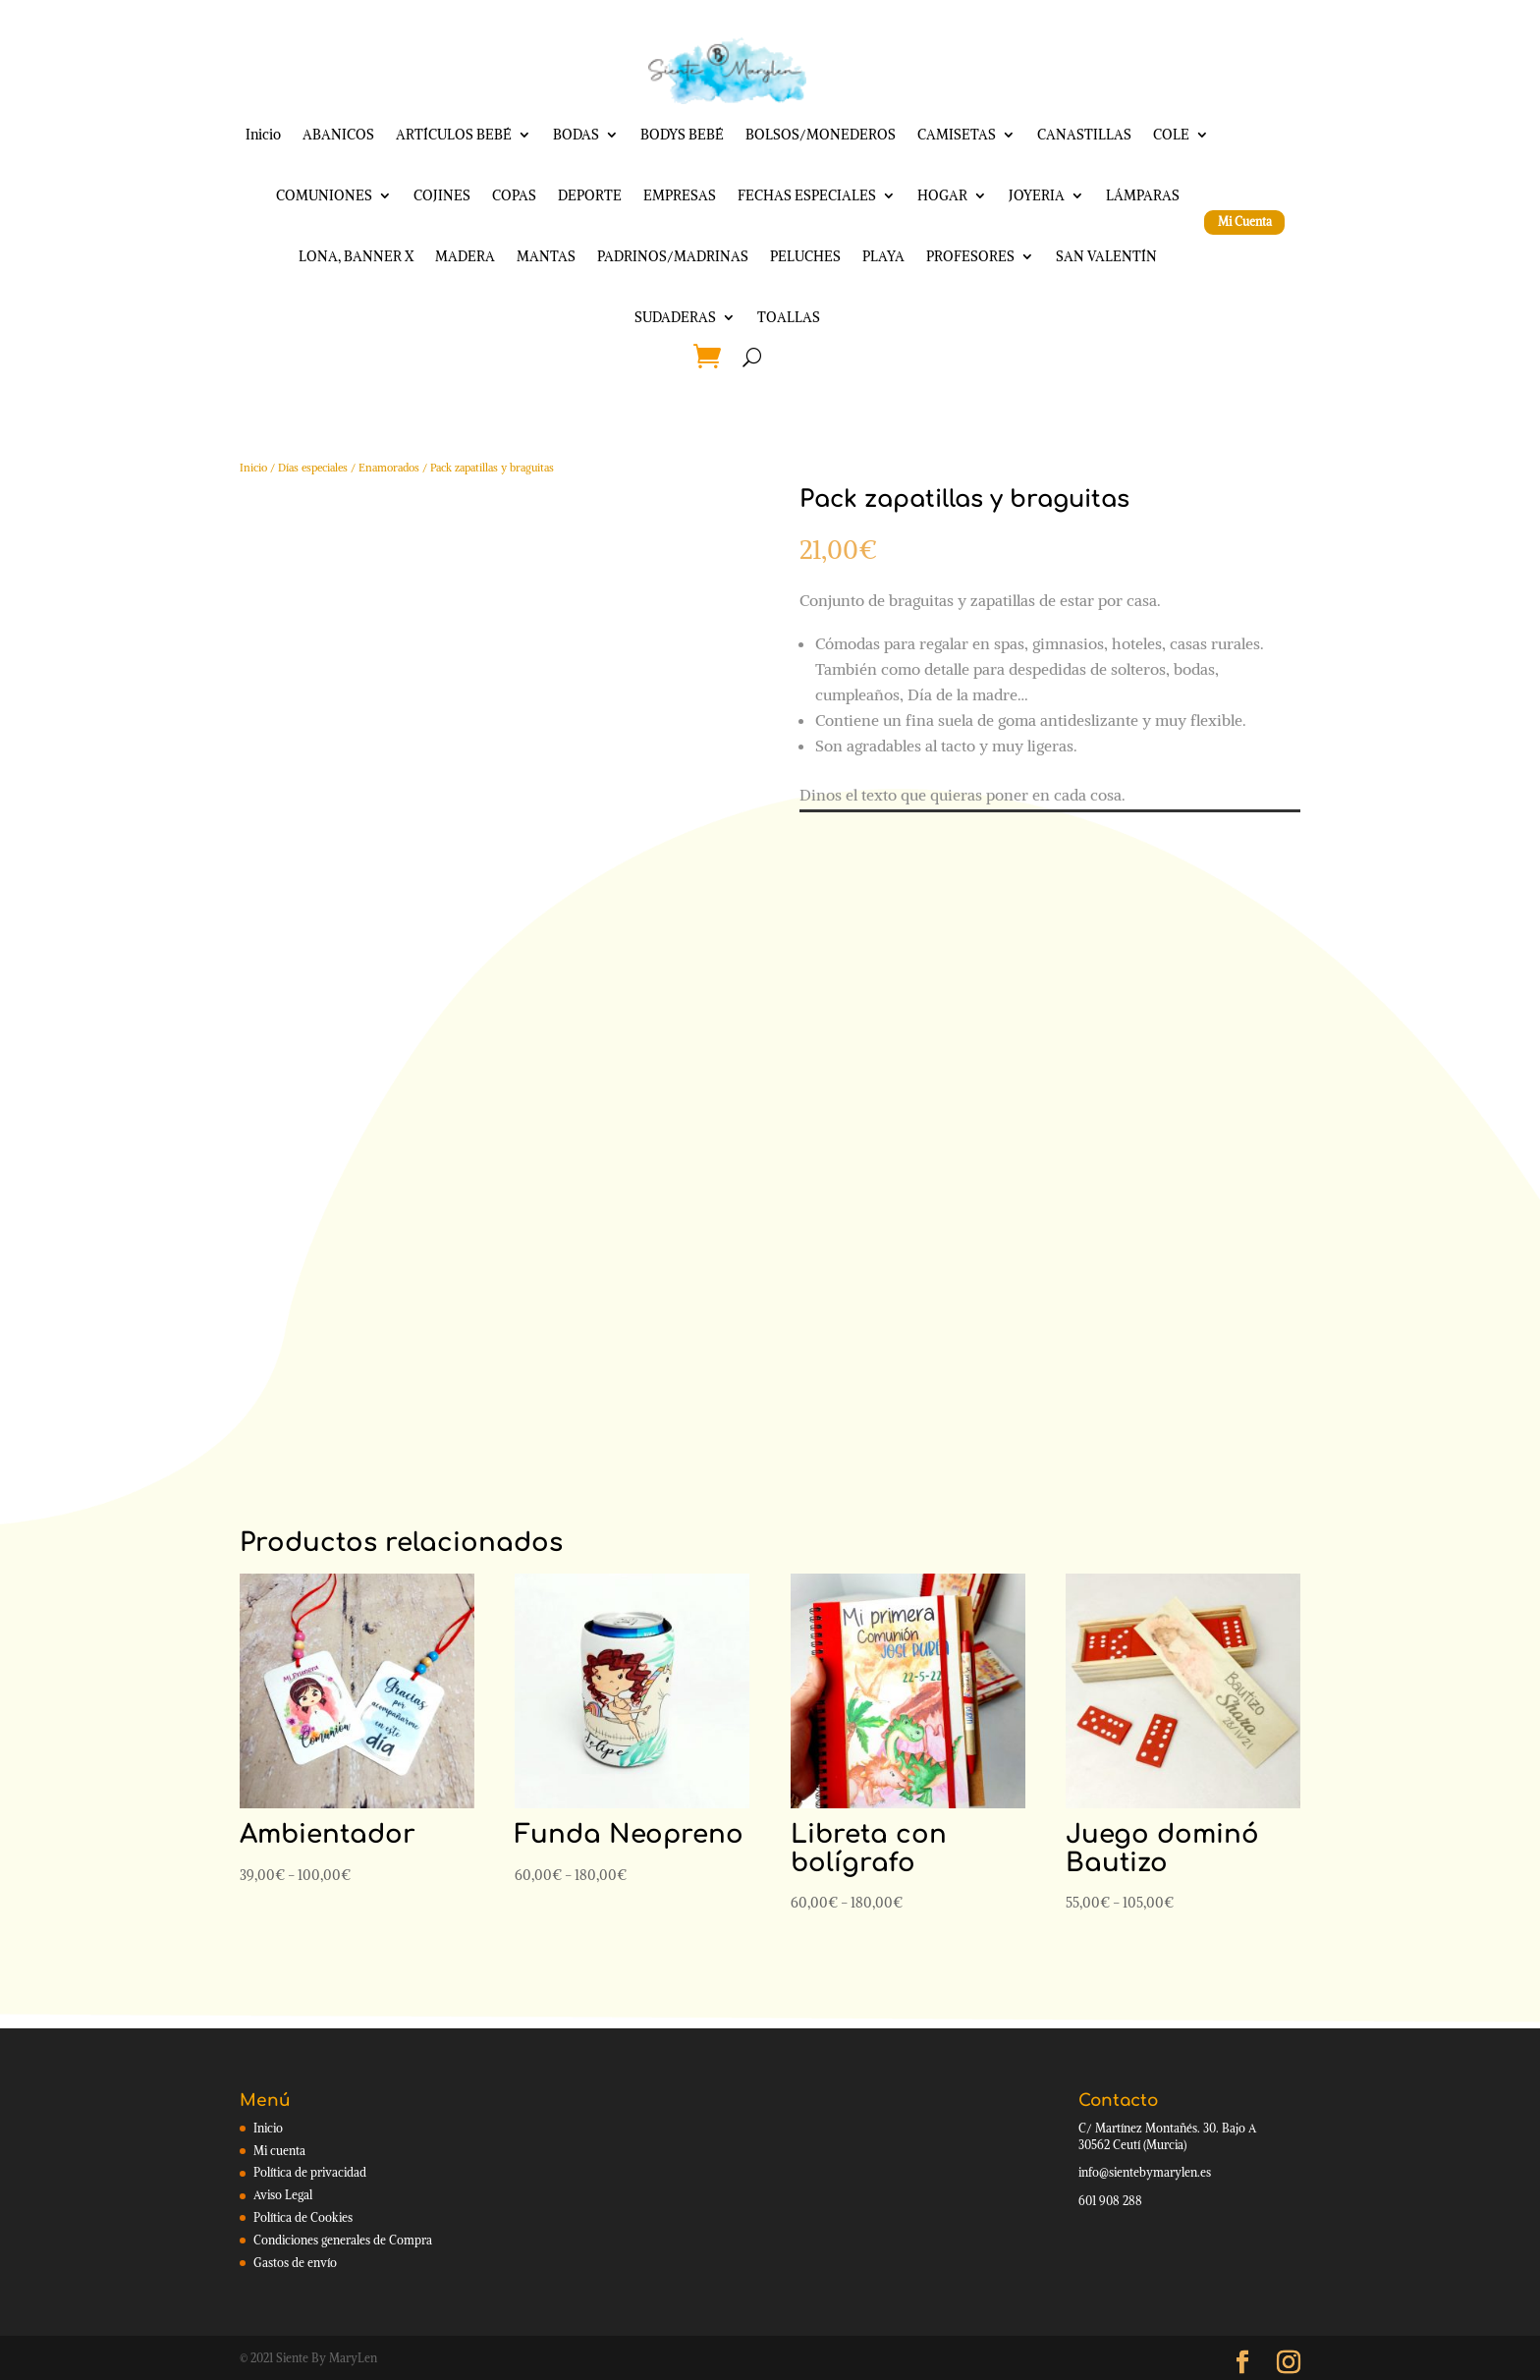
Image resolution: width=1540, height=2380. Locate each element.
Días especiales (313, 467)
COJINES (441, 195)
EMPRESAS (679, 195)
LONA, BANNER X (356, 256)
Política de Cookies (303, 2217)
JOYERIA (1037, 195)
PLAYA (883, 256)
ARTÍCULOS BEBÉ (454, 134)
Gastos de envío (295, 2262)
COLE (1171, 134)
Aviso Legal (282, 2194)
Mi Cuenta (1245, 221)
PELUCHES (805, 256)
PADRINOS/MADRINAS (672, 256)
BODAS (576, 134)
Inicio (263, 134)
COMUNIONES (324, 195)
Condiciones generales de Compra (342, 2240)
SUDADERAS (675, 317)
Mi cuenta (279, 2150)
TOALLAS (788, 317)
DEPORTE (590, 195)
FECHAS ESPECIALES (807, 195)
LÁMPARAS (1143, 195)
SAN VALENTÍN (1106, 256)
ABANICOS (338, 134)
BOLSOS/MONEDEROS (820, 134)
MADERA (465, 256)
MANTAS (546, 256)
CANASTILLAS (1084, 134)
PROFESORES (970, 256)
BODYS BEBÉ (682, 134)
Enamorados (388, 467)
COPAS (514, 195)
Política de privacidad (309, 2172)
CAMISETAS (956, 134)
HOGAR (942, 195)
